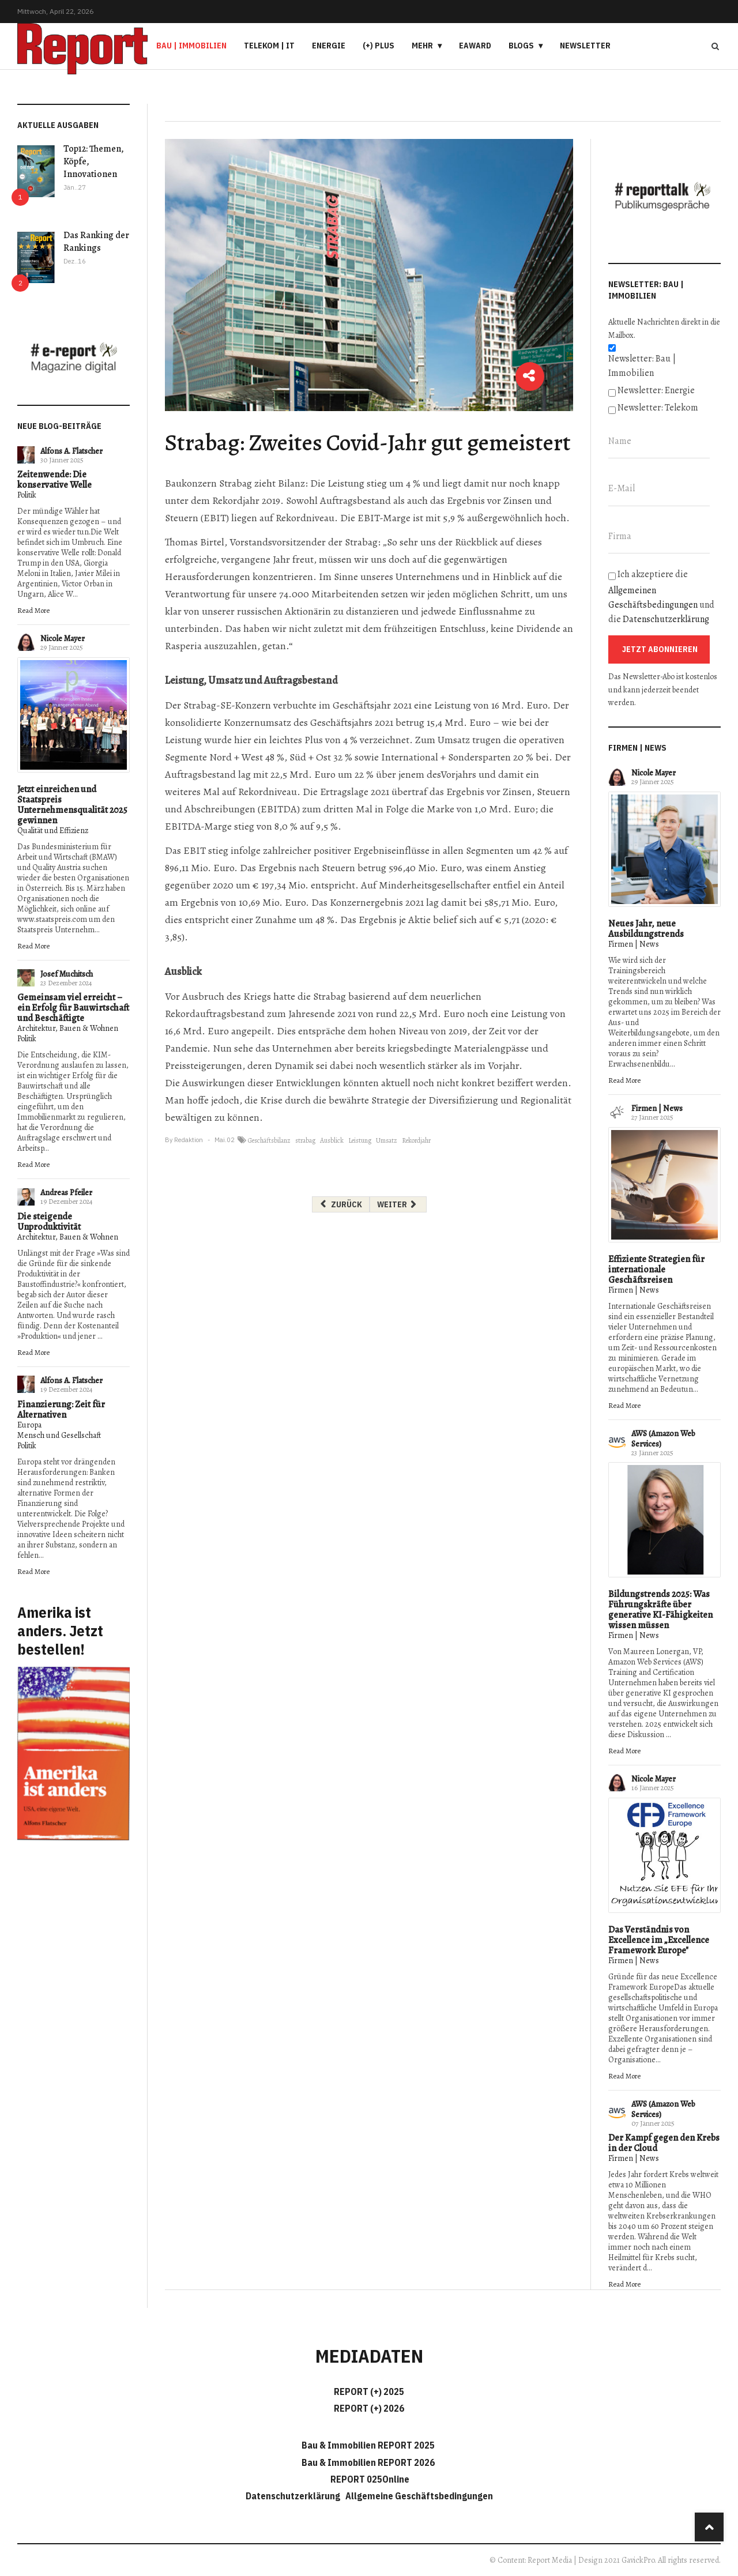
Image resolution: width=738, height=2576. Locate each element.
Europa (29, 1424)
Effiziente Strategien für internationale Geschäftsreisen (656, 1269)
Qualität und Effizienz (52, 830)
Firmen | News (633, 944)
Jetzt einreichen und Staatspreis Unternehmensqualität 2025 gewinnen (72, 805)
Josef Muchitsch (66, 974)
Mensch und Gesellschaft (59, 1435)
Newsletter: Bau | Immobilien (642, 365)
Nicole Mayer (62, 638)
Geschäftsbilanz (269, 1140)
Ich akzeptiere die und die (661, 597)
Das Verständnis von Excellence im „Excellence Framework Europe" (658, 1940)
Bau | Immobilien (191, 45)
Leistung (359, 1140)
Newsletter (585, 45)
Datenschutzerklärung (666, 619)
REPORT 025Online (369, 2479)
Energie (328, 45)
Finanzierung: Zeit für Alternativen (61, 1409)
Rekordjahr (416, 1140)
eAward (475, 45)
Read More (33, 610)
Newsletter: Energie (656, 390)
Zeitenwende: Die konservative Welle (54, 479)
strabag (305, 1140)
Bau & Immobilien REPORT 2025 (368, 2445)
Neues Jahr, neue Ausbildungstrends (646, 928)
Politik (26, 494)
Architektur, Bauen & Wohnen (67, 1028)
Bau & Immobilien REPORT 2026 (368, 2462)
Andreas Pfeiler (66, 1192)
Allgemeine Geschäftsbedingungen (419, 2496)
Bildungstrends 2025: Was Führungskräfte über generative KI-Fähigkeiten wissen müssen (660, 1610)
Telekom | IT (269, 45)
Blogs (521, 45)
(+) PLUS (378, 45)
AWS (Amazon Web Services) (663, 1438)
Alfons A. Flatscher (71, 451)
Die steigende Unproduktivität (49, 1221)
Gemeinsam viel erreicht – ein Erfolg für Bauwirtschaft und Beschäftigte (73, 1008)
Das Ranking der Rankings (96, 241)
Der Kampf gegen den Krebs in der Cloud (664, 2143)
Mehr (422, 45)
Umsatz (386, 1140)
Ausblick (332, 1140)
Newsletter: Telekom (657, 407)
